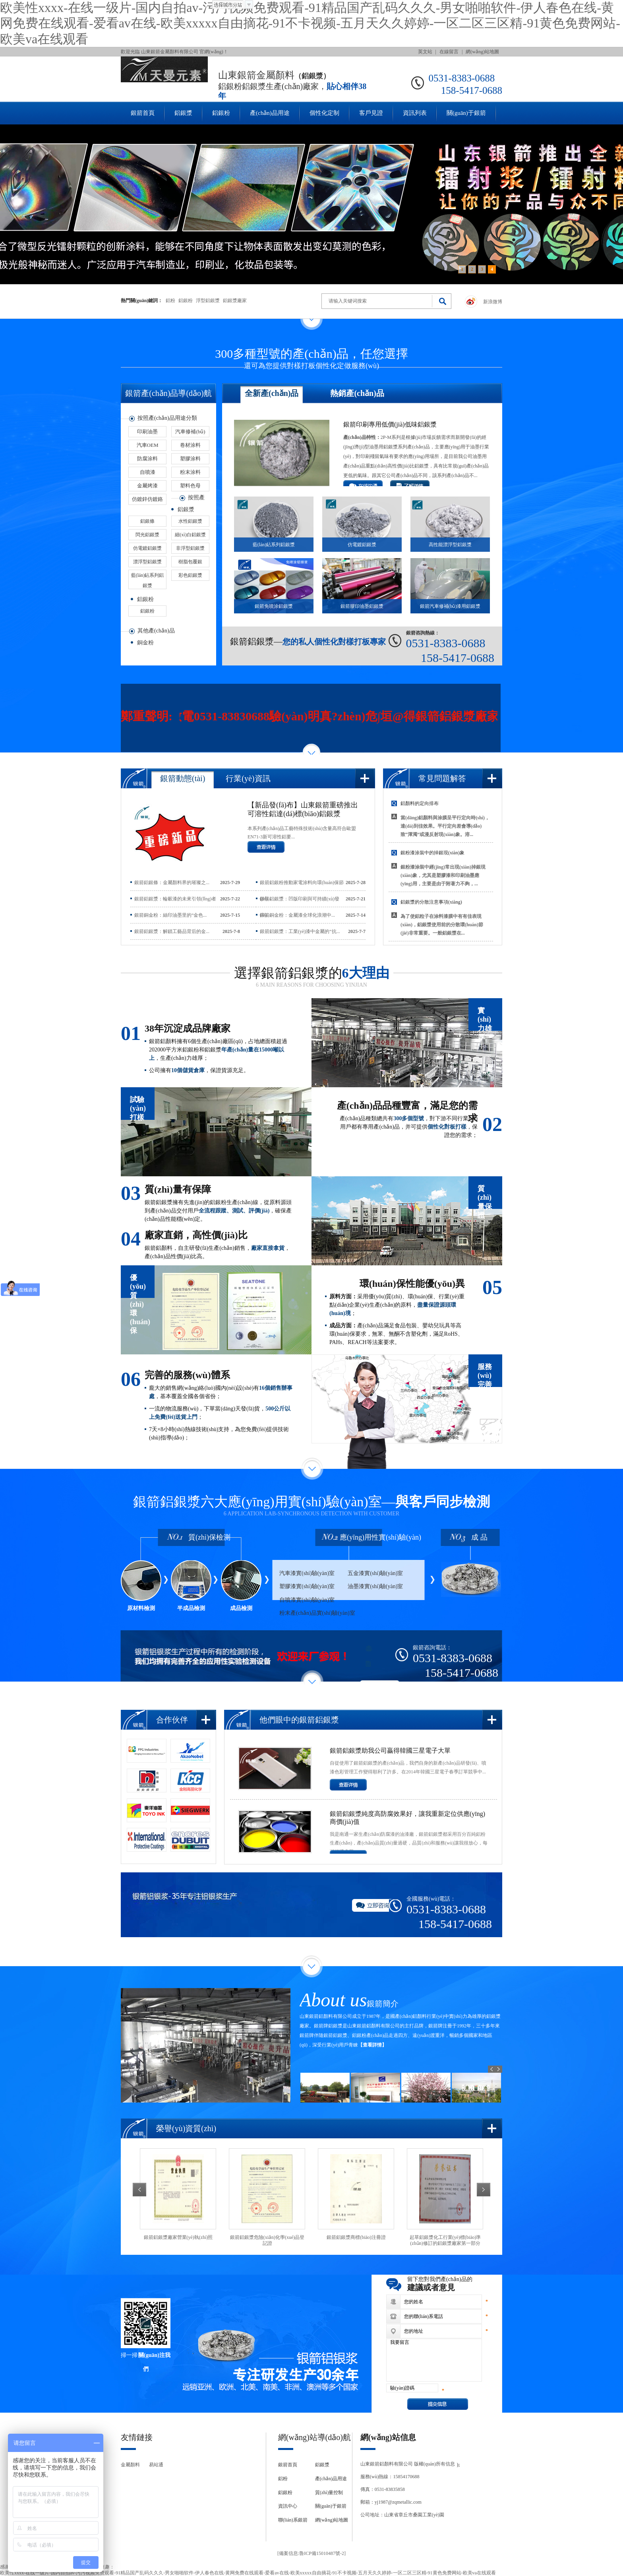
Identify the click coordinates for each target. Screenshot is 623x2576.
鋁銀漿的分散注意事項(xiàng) (431, 902)
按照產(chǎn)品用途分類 (167, 418)
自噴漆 (147, 472)
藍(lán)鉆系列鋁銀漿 (147, 576)
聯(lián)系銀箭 (293, 2520)
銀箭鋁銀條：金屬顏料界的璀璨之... (171, 882)
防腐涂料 (147, 459)
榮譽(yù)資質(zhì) (186, 2128)
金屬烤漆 (147, 486)
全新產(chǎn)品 (271, 393)
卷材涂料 (190, 445)
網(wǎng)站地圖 (482, 51)
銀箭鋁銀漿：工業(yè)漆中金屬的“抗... (300, 931)
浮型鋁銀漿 (208, 300)
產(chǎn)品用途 (270, 113)
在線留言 (449, 51)
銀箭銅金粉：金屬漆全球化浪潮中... (297, 915)
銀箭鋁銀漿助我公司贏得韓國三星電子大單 (390, 1750)
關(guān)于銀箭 (466, 113)
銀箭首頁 (143, 113)
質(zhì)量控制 (329, 2492)
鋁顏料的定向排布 (419, 803)
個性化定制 (324, 113)
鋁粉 (170, 300)
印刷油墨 (147, 432)
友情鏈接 (137, 2437)
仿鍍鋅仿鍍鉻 (147, 499)
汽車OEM (148, 445)
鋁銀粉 (221, 113)
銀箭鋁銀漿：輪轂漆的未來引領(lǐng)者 (175, 899)
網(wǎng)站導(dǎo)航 (314, 2437)
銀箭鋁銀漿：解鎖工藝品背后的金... (171, 931)
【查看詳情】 (372, 2045)
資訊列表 (415, 113)
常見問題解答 (442, 778)
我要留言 (434, 2360)
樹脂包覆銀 (190, 561)
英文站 (425, 51)
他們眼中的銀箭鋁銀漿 (299, 1719)
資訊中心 (287, 2506)
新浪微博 (492, 302)
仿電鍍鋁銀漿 (147, 548)
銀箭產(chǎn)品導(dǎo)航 (168, 393)
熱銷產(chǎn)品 (357, 393)
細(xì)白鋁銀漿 (190, 534)
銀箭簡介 (383, 2003)
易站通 (156, 2464)
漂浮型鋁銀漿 (147, 561)
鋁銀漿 (183, 113)
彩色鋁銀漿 (190, 575)
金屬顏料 (130, 2464)
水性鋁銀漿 (190, 521)
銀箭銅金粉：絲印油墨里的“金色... (170, 915)
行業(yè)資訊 (248, 778)
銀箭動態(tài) (182, 778)
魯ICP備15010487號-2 (321, 2553)
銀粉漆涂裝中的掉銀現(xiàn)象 (432, 852)
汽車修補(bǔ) (190, 432)
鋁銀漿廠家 (235, 300)
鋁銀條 (147, 521)
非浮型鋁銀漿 (190, 548)
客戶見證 (371, 113)
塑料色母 (190, 486)
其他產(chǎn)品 (156, 631)
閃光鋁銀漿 (147, 534)
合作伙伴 (172, 1719)
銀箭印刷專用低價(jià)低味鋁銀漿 (390, 424)
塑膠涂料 (190, 459)
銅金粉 (145, 643)
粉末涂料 (190, 472)
